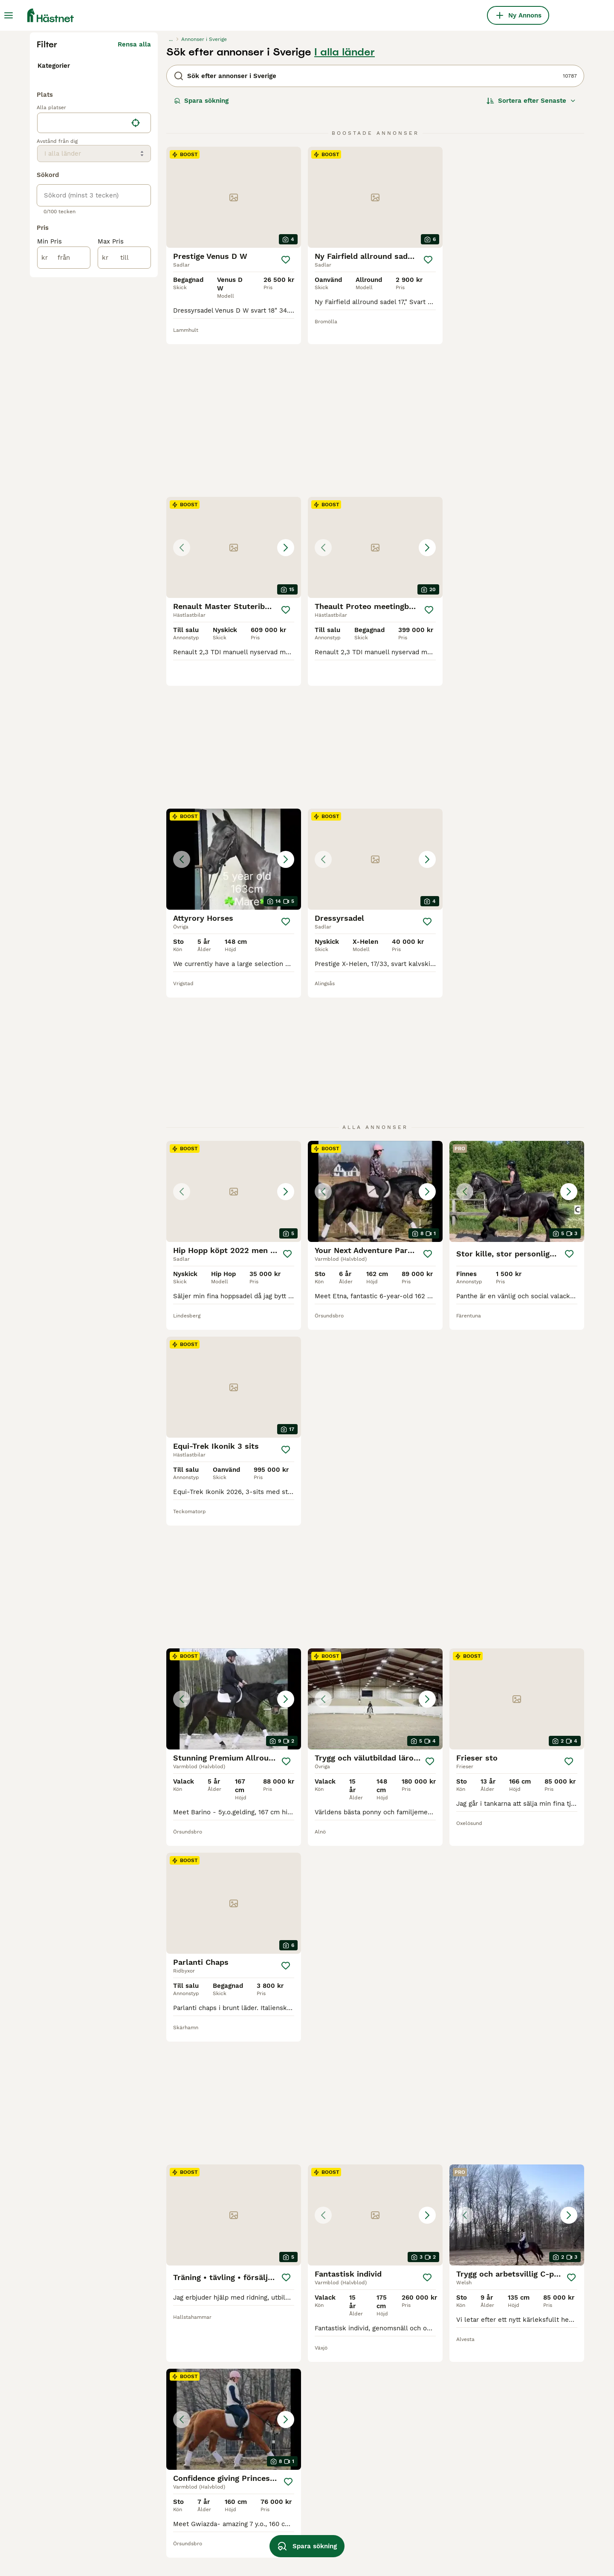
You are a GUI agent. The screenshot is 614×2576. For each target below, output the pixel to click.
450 (433, 2301)
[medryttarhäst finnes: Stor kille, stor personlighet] (516, 895)
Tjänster (51, 248)
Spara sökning (201, 263)
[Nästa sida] (453, 2301)
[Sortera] (531, 262)
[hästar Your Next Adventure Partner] (375, 895)
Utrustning (54, 234)
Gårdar (48, 262)
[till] (124, 443)
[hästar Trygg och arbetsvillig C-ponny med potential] (375, 1607)
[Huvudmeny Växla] (8, 15)
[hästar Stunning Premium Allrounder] (375, 1091)
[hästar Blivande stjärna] (233, 2132)
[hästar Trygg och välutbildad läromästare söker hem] (516, 1091)
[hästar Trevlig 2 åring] (516, 1927)
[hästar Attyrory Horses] (375, 563)
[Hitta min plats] (135, 308)
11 (405, 2301)
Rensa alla (134, 206)
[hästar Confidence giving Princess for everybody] (516, 1607)
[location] (94, 309)
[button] (516, 359)
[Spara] (285, 421)
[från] (63, 443)
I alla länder (344, 214)
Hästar (48, 221)
